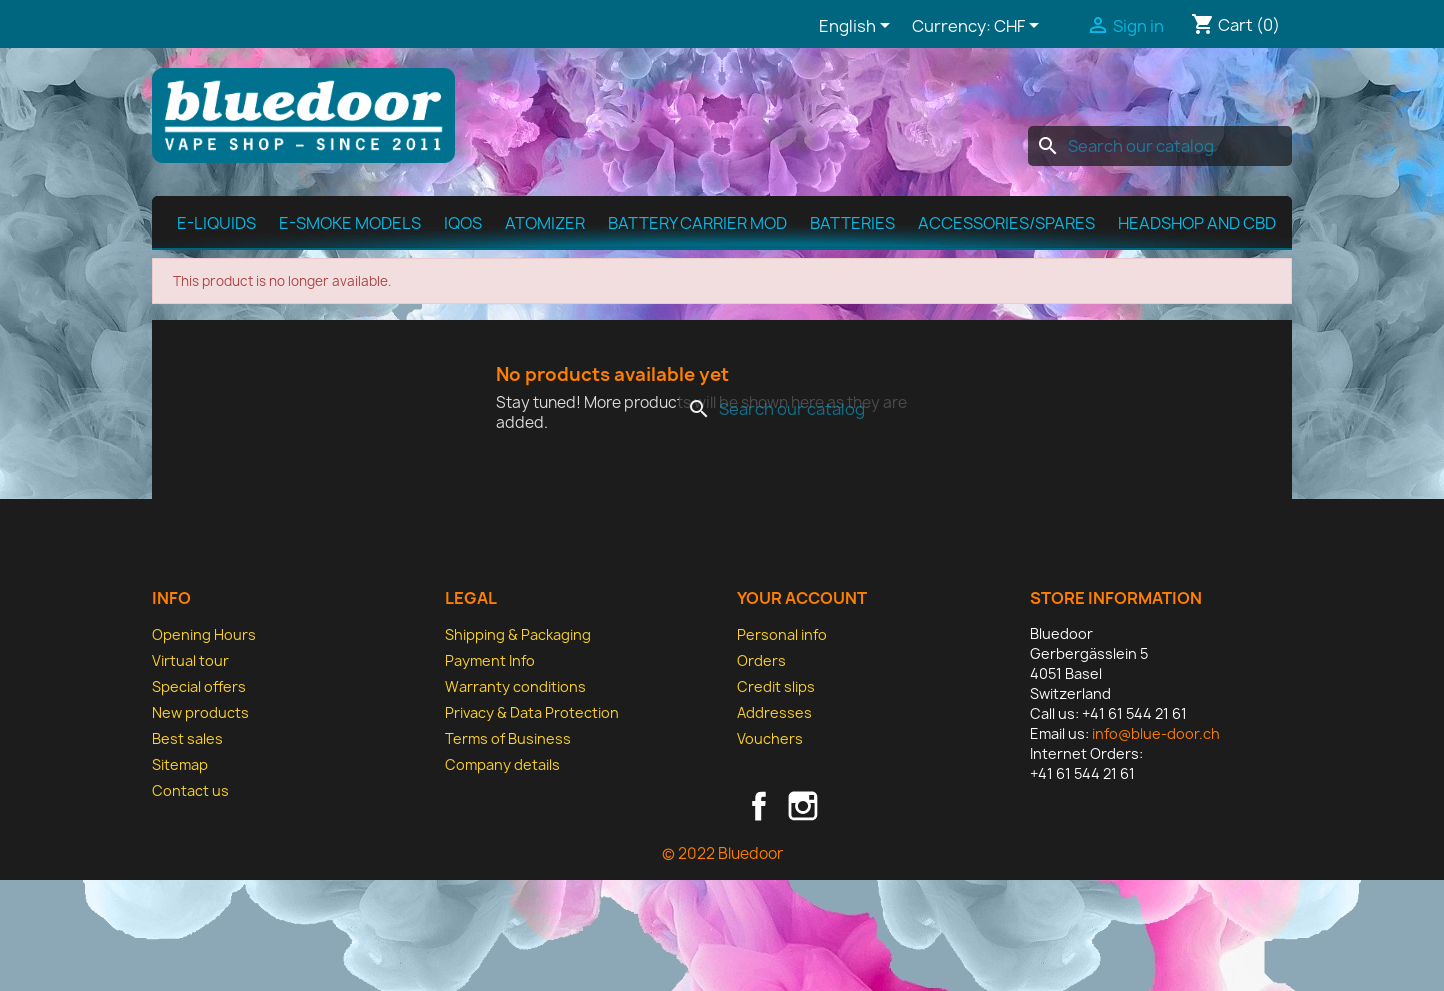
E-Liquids (216, 223)
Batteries (852, 223)
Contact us (190, 790)
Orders (761, 660)
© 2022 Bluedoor (722, 853)
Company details (502, 764)
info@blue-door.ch (1156, 733)
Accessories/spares (1006, 223)
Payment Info (490, 660)
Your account (802, 598)
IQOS (463, 223)
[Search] (1160, 146)
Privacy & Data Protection (532, 712)
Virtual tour (190, 660)
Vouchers (770, 738)
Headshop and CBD (1197, 223)
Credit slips (776, 686)
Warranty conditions (515, 686)
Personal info (782, 634)
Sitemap (180, 764)
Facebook (759, 806)
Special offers (199, 686)
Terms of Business (508, 738)
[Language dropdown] (858, 27)
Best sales (187, 738)
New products (200, 712)
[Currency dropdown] (1020, 27)
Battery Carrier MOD (697, 223)
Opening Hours (204, 634)
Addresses (774, 712)
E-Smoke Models (350, 223)
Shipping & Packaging (518, 634)
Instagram (803, 806)
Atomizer (545, 223)
